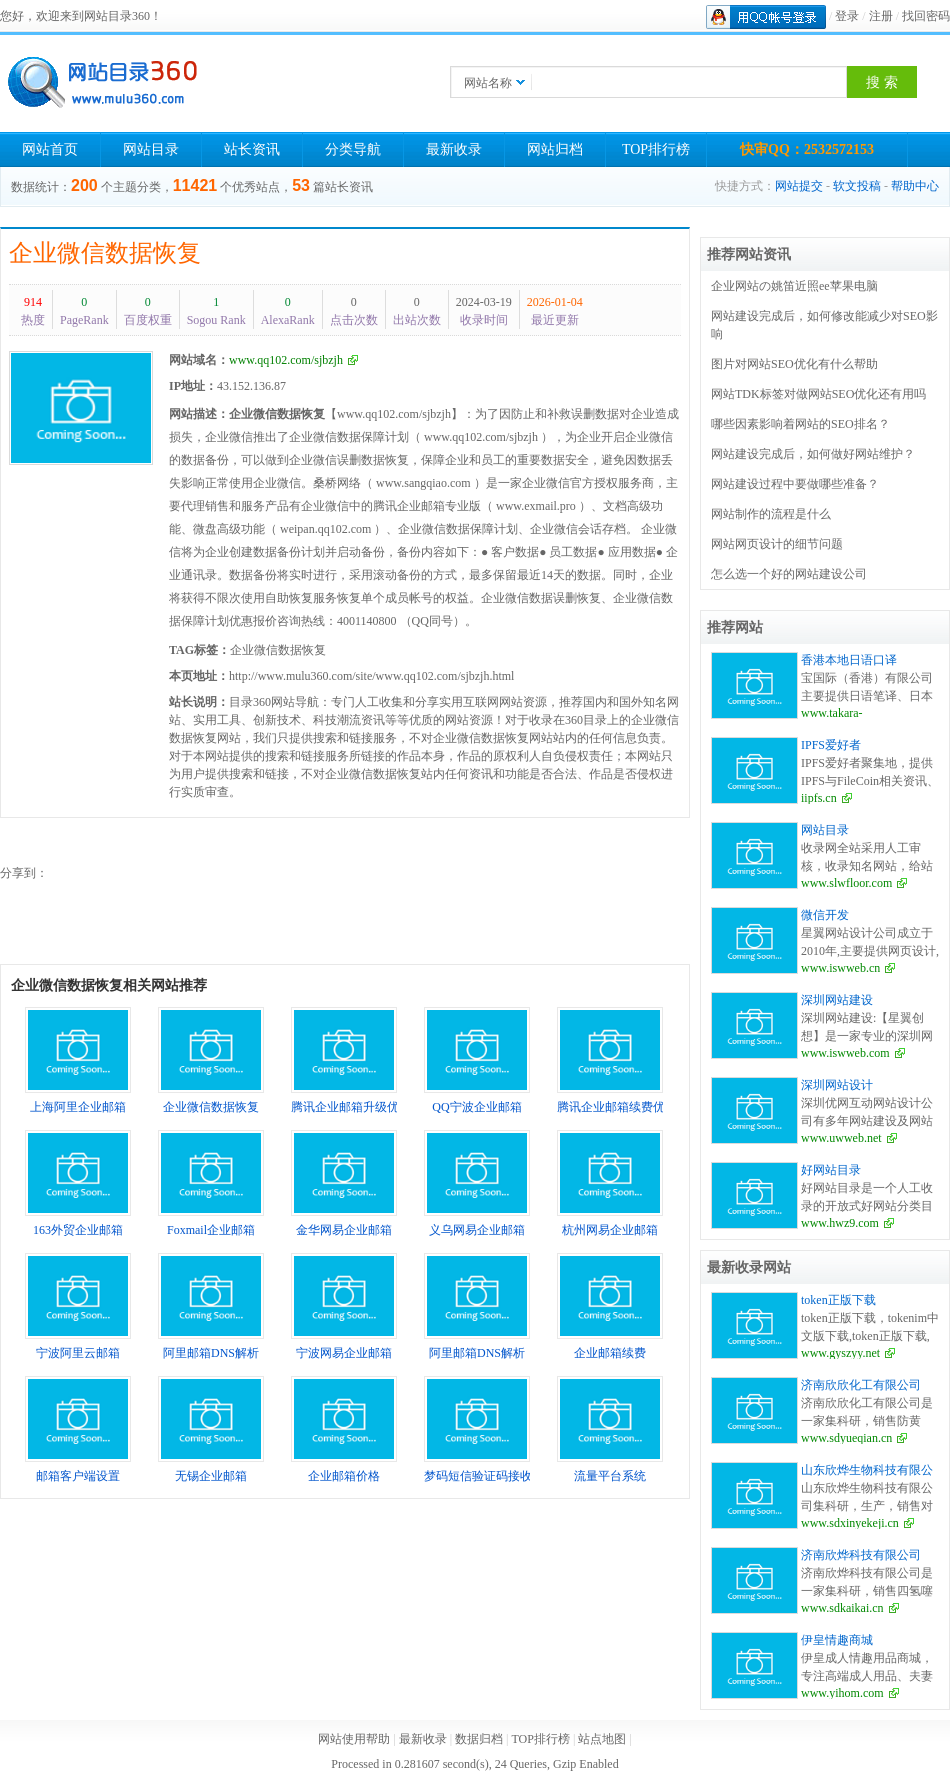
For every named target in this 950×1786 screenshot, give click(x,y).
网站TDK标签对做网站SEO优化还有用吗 (818, 394)
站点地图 (602, 1739)
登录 (847, 16)
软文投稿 (857, 186)
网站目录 (151, 149)
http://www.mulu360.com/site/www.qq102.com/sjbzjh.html (371, 676)
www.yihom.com (842, 1693)
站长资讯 (252, 149)
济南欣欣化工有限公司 (861, 1385)
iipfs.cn (819, 798)
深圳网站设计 (837, 1085)
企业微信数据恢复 (105, 253)
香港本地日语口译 (849, 660)
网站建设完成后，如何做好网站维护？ (813, 454)
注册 (881, 16)
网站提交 (799, 186)
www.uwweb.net (841, 1138)
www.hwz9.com (840, 1223)
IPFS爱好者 (831, 745)
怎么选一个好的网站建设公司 (789, 574)
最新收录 (454, 149)
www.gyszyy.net (840, 1353)
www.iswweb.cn (840, 968)
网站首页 (50, 149)
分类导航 (353, 149)
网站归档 (555, 149)
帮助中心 (915, 186)
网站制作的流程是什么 (771, 514)
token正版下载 (838, 1300)
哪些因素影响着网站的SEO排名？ (800, 424)
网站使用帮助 (354, 1739)
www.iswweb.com (845, 1053)
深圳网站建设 (837, 1000)
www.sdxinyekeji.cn (850, 1523)
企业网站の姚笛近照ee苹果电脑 (794, 286)
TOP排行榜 (656, 149)
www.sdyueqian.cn (846, 1438)
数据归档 (479, 1739)
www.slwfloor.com (846, 883)
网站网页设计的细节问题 (777, 544)
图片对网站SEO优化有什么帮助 (794, 364)
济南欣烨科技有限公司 (861, 1555)
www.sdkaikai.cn (842, 1608)
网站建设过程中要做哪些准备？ (795, 484)
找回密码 (926, 16)
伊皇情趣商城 (837, 1640)
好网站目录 (831, 1170)
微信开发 (825, 915)
